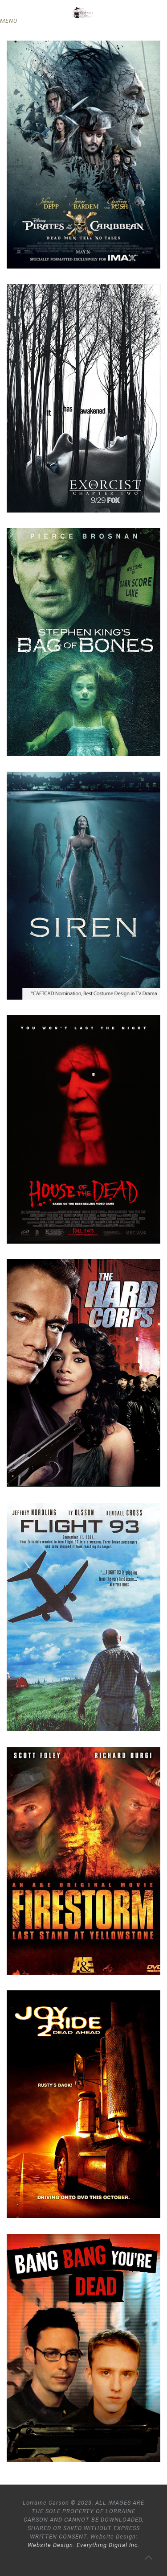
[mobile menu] (12, 21)
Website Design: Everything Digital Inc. (84, 2545)
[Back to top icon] (148, 2557)
